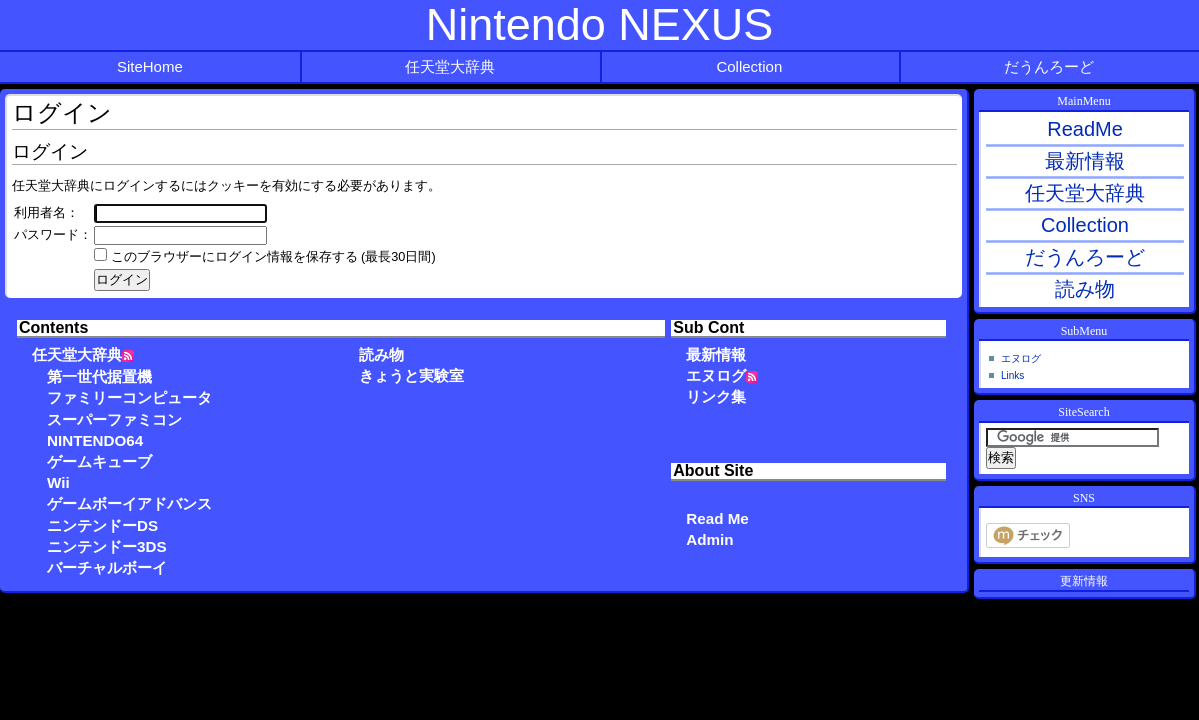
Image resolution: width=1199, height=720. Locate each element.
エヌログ (716, 375)
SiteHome (150, 66)
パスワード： (53, 235)
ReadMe (1085, 129)
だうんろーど (1049, 66)
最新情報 (716, 354)
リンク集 (716, 396)
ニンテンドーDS (102, 525)
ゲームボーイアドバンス (129, 503)
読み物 (381, 354)
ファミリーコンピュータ (129, 397)
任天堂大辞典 (450, 66)
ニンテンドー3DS (107, 546)
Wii (58, 482)
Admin (709, 539)
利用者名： (46, 213)
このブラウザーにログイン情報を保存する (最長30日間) (273, 257)
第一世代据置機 (99, 376)
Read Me (717, 518)
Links (1012, 375)
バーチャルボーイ (107, 567)
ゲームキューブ (99, 461)
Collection (749, 66)
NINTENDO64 (95, 440)
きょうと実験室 (411, 375)
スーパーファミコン (114, 419)
